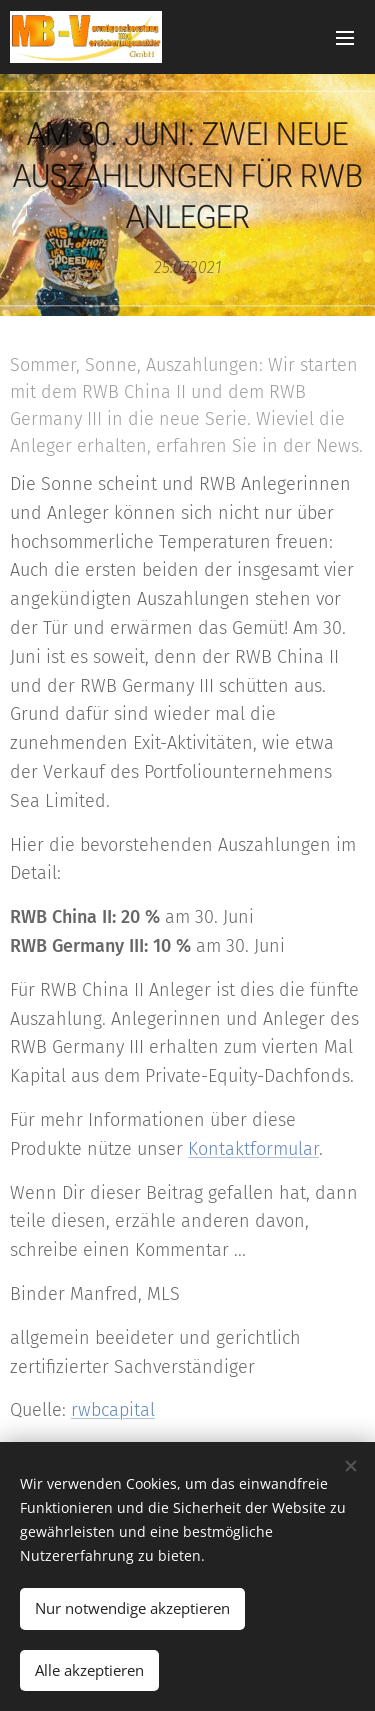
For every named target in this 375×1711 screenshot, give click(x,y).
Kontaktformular (253, 1149)
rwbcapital (113, 1411)
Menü (345, 38)
